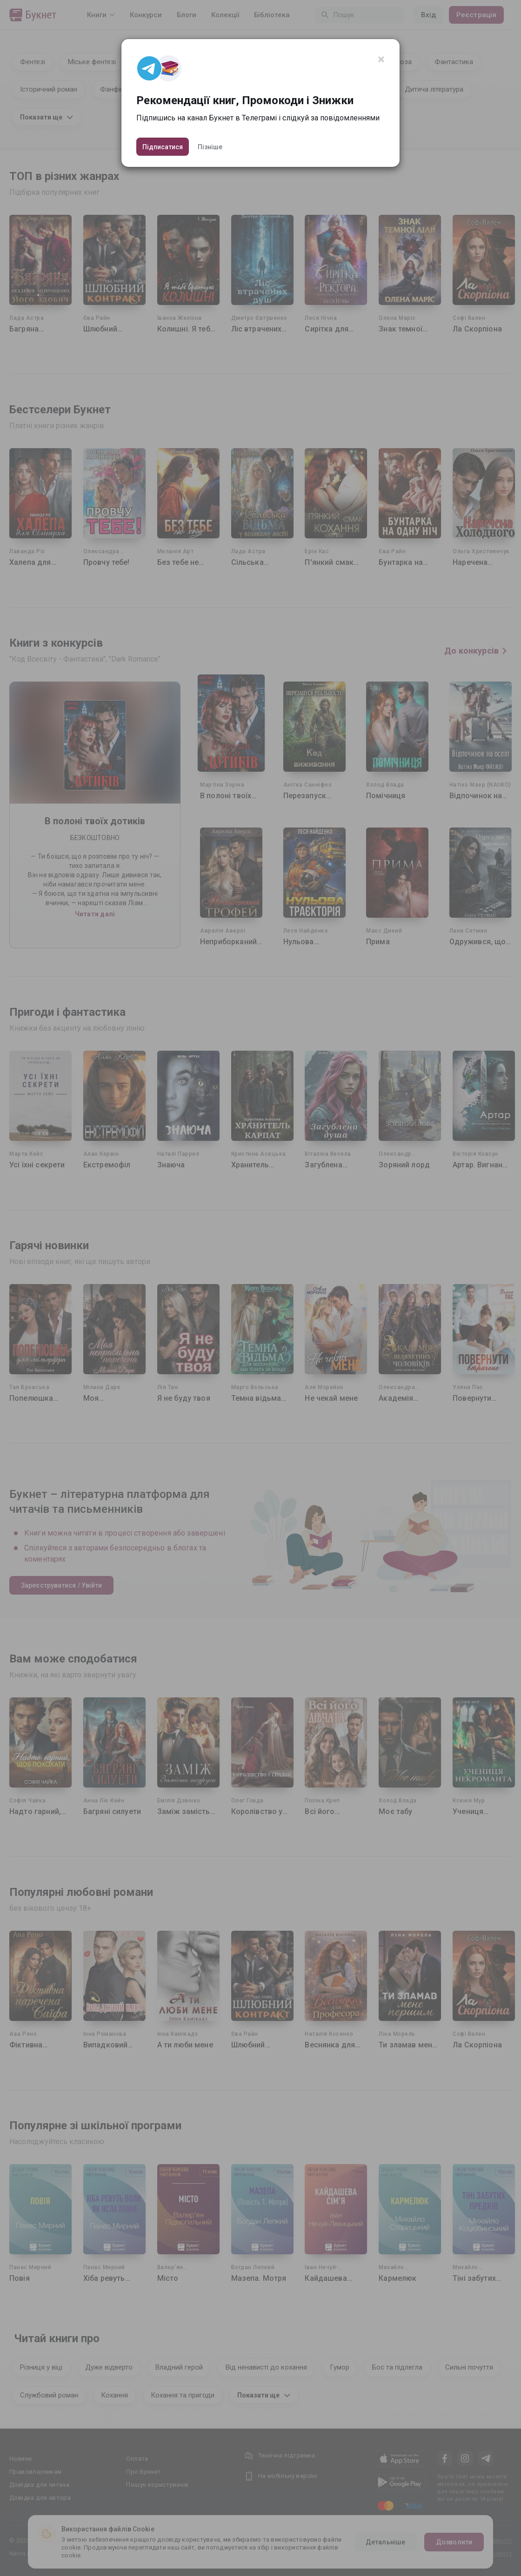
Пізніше (210, 147)
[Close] (381, 59)
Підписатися (162, 147)
